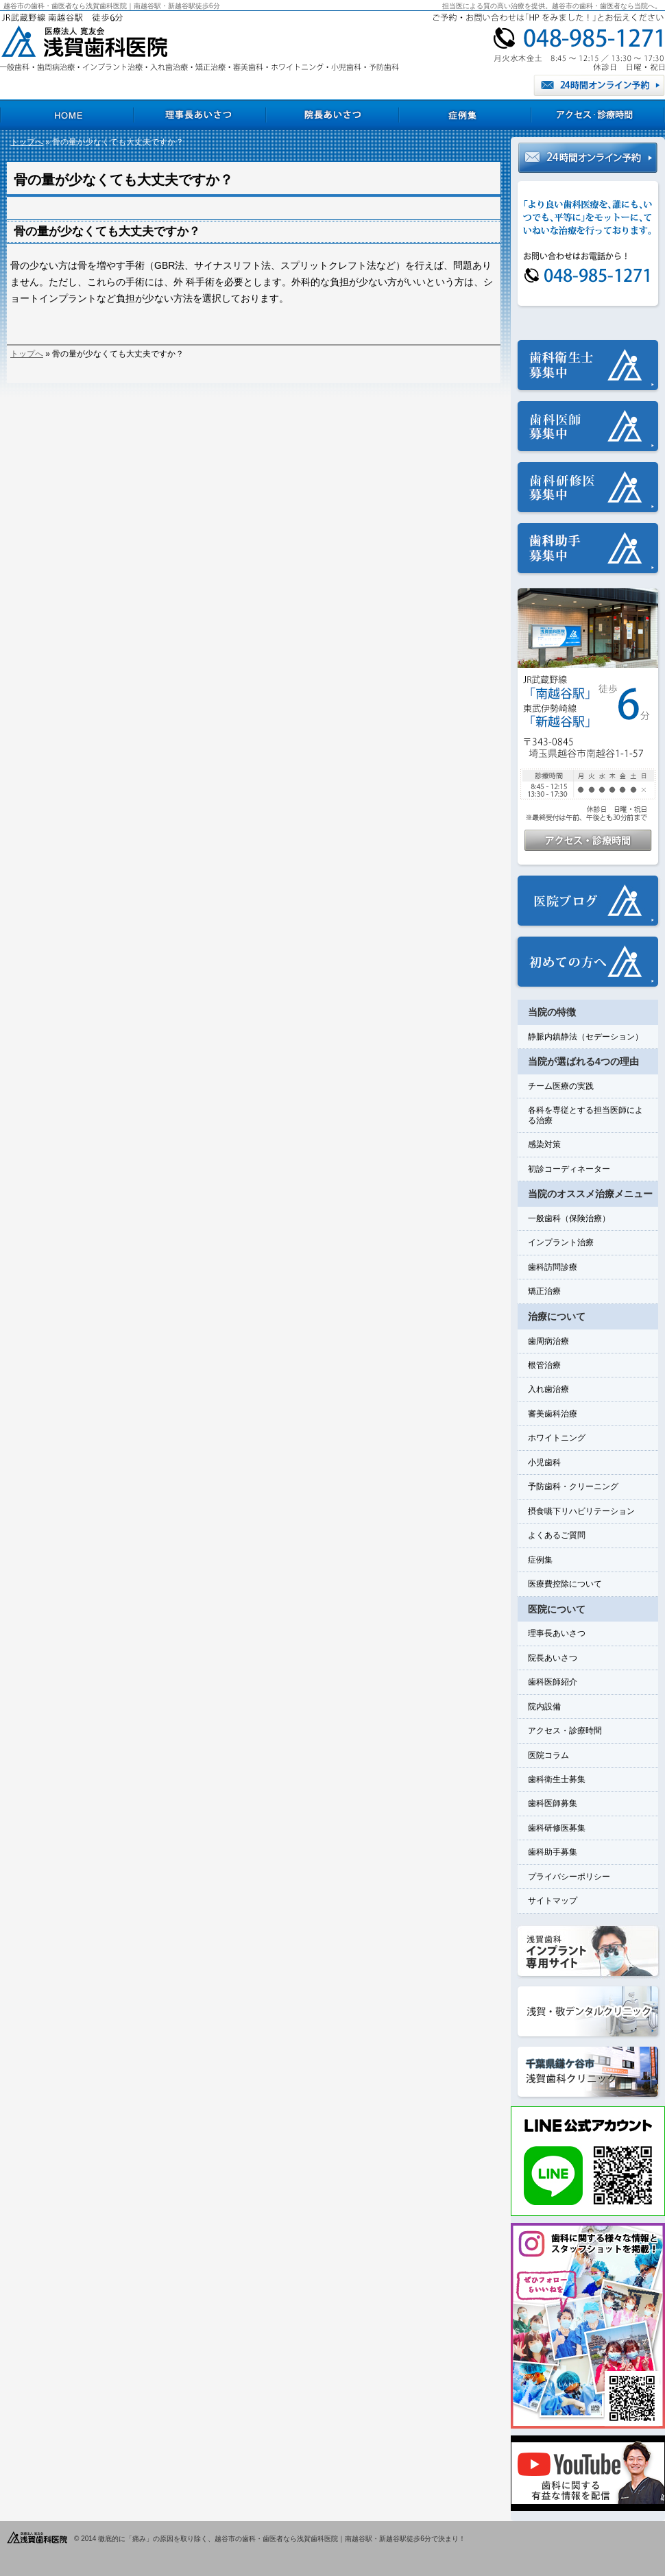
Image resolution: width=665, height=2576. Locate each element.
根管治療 (544, 1365)
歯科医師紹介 (552, 1682)
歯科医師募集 (552, 1803)
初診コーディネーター (569, 1169)
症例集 (540, 1560)
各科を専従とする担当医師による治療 (585, 1114)
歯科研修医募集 (556, 1828)
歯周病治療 (548, 1341)
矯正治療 (544, 1291)
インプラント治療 (561, 1242)
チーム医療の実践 (561, 1086)
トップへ (26, 142)
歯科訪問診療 (552, 1267)
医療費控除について (565, 1584)
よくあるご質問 (556, 1535)
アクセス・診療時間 (565, 1730)
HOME (66, 114)
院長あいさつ (552, 1658)
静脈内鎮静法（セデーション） (585, 1037)
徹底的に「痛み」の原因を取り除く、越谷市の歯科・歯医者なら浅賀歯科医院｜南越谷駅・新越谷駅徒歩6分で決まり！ (282, 2538)
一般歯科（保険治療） (569, 1218)
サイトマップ (552, 1900)
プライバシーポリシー (569, 1876)
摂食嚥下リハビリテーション (581, 1511)
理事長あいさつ (556, 1633)
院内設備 (544, 1706)
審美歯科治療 (552, 1414)
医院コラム (548, 1755)
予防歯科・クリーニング (573, 1486)
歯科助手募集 (552, 1852)
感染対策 (544, 1144)
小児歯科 (544, 1462)
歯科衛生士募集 (556, 1779)
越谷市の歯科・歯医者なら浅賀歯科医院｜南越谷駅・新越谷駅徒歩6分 (111, 6)
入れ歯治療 (548, 1389)
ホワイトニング (556, 1438)
